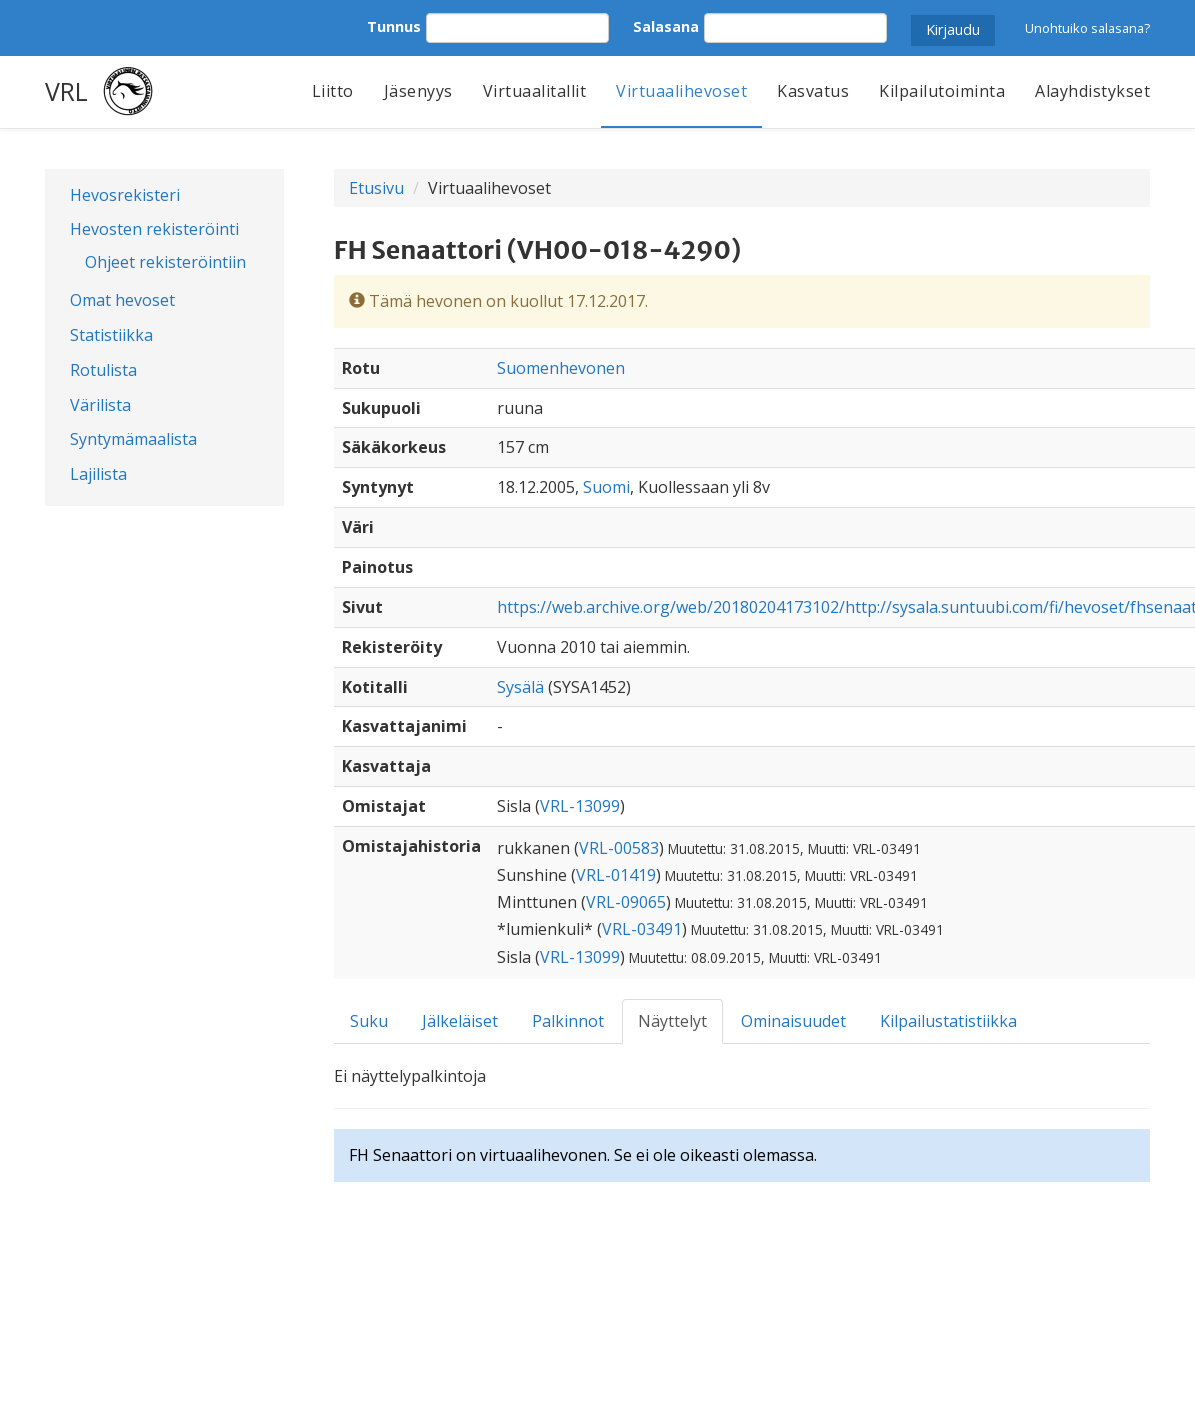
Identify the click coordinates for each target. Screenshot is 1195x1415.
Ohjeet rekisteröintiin (165, 262)
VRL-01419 (616, 875)
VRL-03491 (642, 929)
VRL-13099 (580, 806)
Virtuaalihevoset (681, 91)
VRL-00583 (619, 848)
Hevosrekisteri (125, 195)
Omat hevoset (122, 300)
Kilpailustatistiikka (948, 1021)
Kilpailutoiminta (942, 91)
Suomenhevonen (561, 368)
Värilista (100, 405)
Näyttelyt (672, 1021)
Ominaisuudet (793, 1021)
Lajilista (98, 474)
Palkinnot (568, 1021)
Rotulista (103, 370)
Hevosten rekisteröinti (154, 229)
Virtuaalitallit (535, 91)
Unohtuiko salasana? (1087, 28)
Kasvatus (813, 91)
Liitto (333, 91)
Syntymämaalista (133, 439)
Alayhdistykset (1092, 91)
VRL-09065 (626, 902)
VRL (66, 91)
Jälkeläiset (460, 1021)
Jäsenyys (418, 91)
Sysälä (520, 687)
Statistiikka (111, 335)
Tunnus (394, 26)
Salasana (666, 26)
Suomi (606, 487)
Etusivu (376, 188)
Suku (369, 1021)
